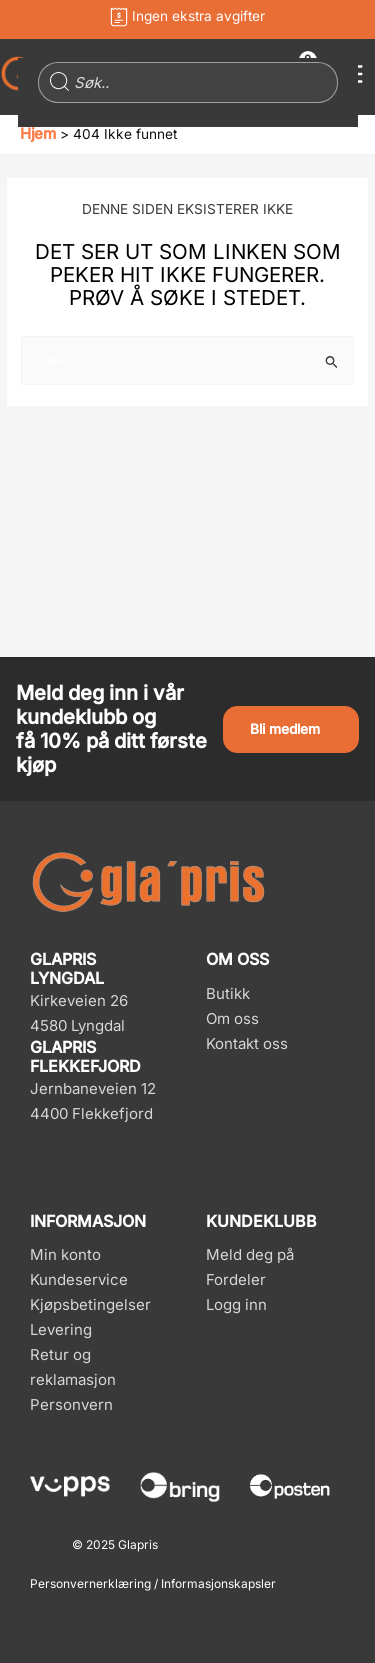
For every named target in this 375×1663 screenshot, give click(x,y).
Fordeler (236, 1279)
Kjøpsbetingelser (90, 1304)
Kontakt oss (247, 1043)
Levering (61, 1329)
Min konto (65, 1254)
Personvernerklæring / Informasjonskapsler (153, 1583)
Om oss (232, 1018)
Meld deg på (250, 1254)
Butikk (228, 993)
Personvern (71, 1404)
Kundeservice (79, 1279)
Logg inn (236, 1304)
